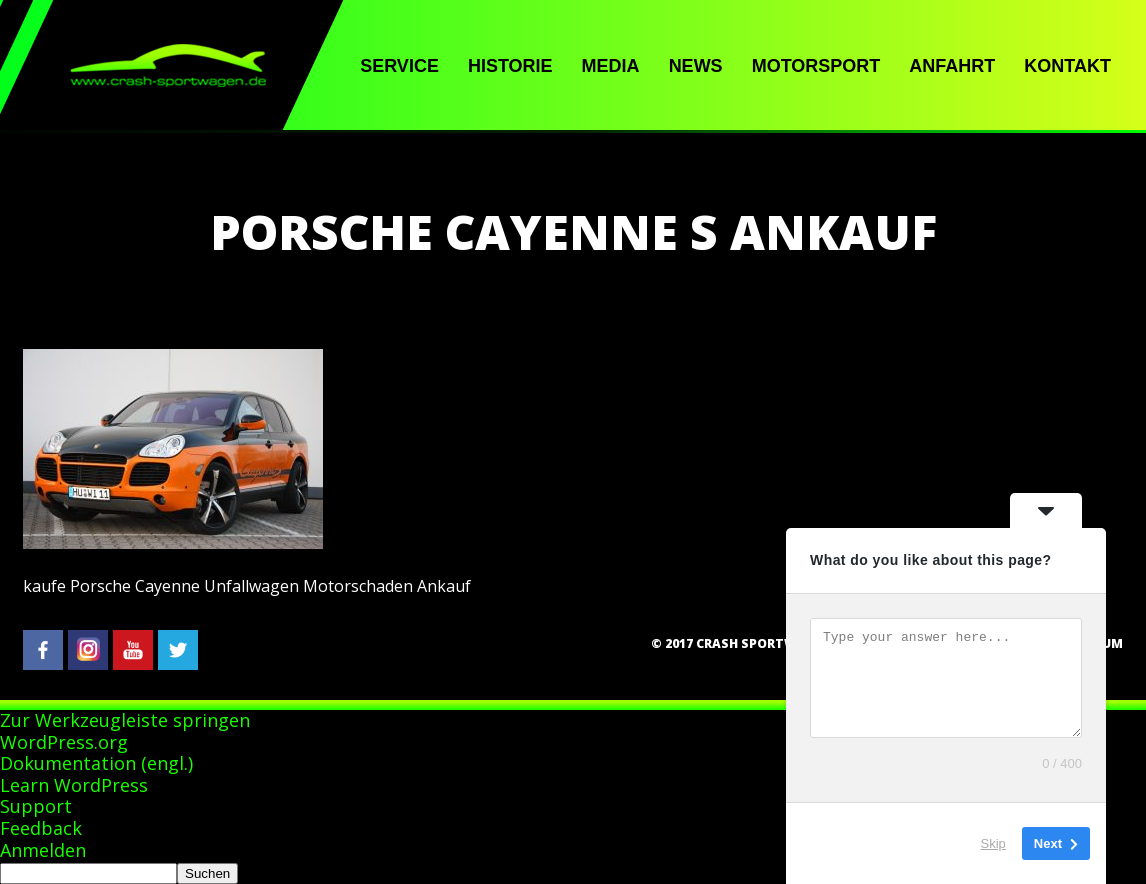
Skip (993, 843)
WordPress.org (64, 742)
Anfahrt (952, 66)
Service (399, 66)
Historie (510, 66)
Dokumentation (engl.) (96, 763)
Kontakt (1067, 66)
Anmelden (43, 850)
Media (611, 66)
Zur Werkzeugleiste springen (125, 720)
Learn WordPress (74, 785)
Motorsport (816, 66)
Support (36, 806)
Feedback (41, 828)
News (696, 66)
